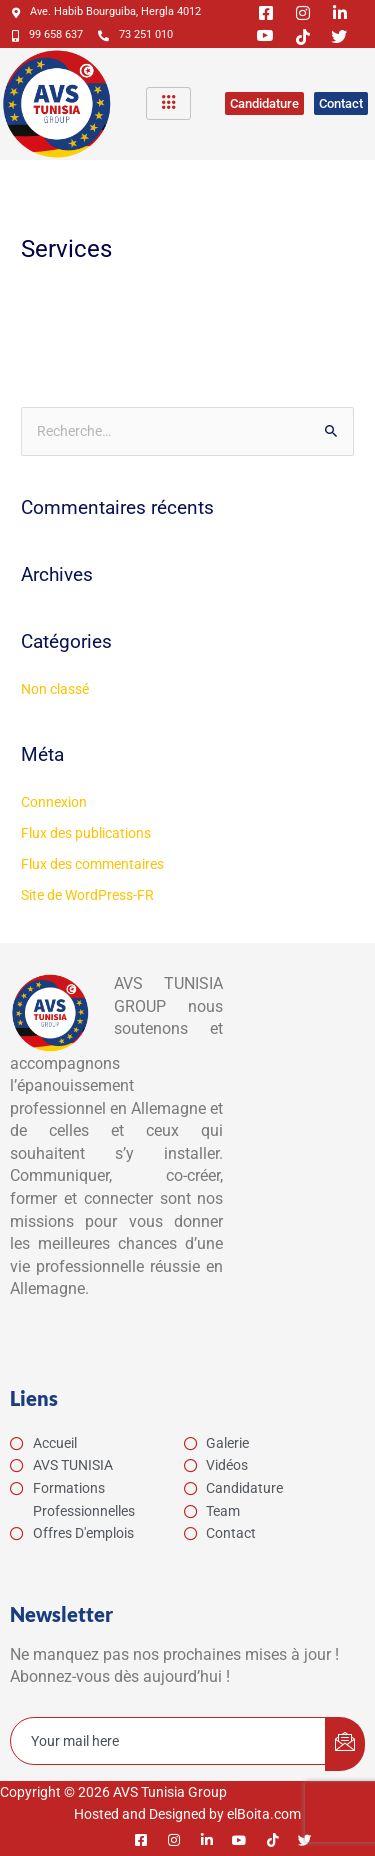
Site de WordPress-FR (87, 895)
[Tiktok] (295, 36)
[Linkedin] (332, 12)
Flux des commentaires (92, 864)
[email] (168, 1741)
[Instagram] (295, 12)
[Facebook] (258, 12)
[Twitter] (332, 36)
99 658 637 (47, 34)
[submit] (345, 1744)
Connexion (54, 802)
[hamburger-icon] (168, 103)
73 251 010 (135, 34)
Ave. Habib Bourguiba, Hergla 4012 (106, 11)
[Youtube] (258, 36)
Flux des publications (86, 833)
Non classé (55, 689)
